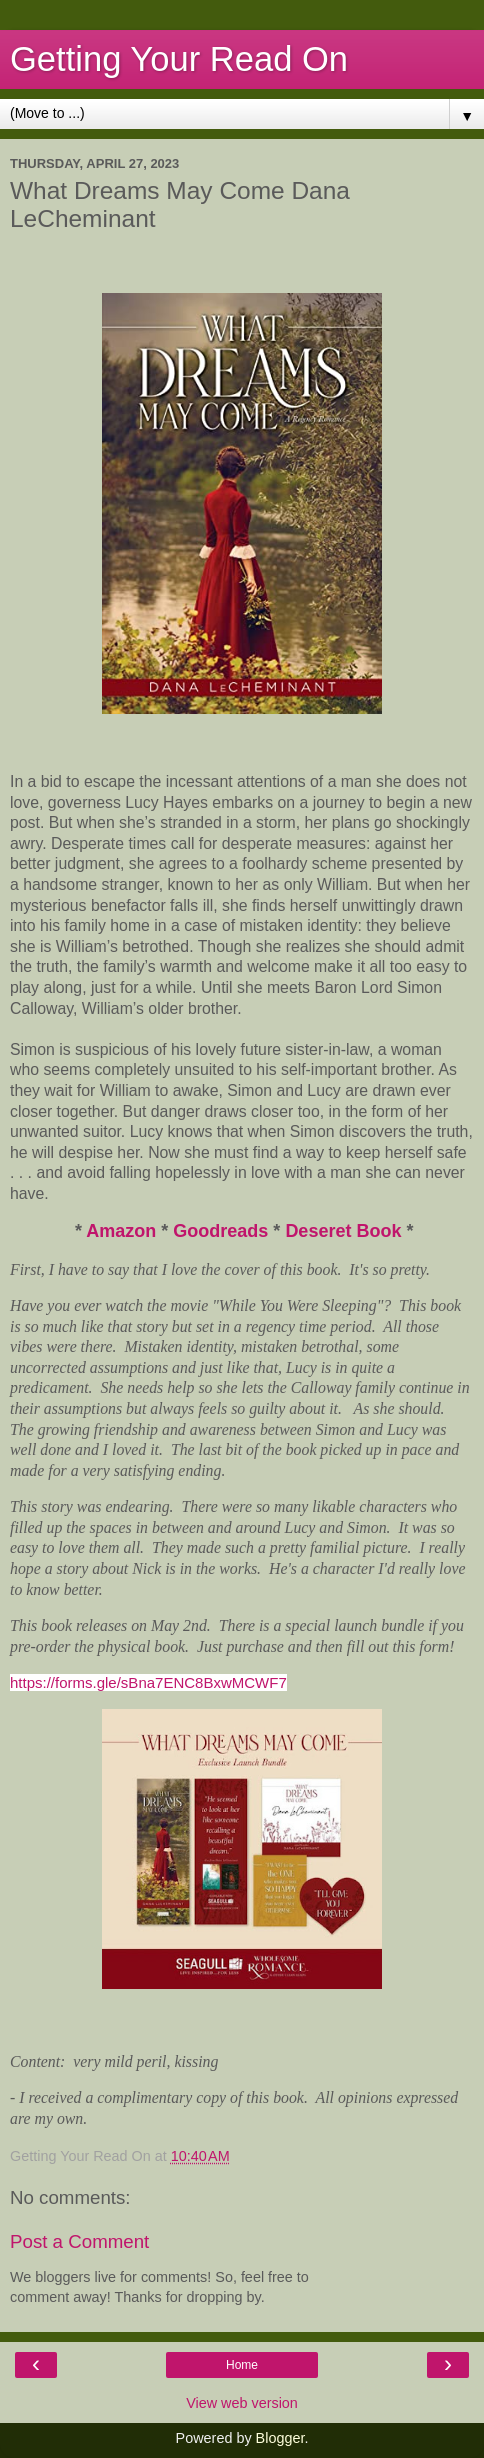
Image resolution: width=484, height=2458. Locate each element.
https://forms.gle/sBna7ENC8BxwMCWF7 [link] (148, 1682)
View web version (242, 2403)
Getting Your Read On (179, 59)
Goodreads (223, 1231)
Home (242, 2365)
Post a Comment (79, 2241)
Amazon (121, 1231)
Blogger (280, 2438)
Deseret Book (343, 1231)
